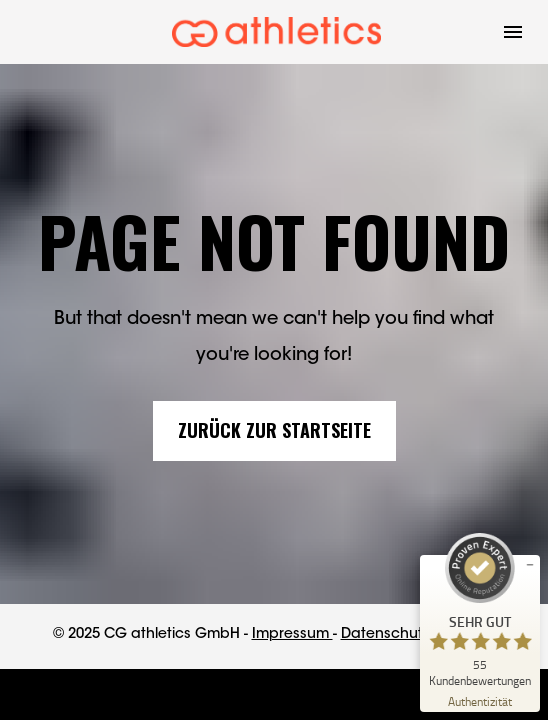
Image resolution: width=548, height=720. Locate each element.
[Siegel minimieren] (530, 565)
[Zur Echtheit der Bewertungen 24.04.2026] (480, 700)
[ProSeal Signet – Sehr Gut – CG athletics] (480, 610)
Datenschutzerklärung (418, 635)
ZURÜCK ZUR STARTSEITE (274, 430)
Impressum (292, 635)
